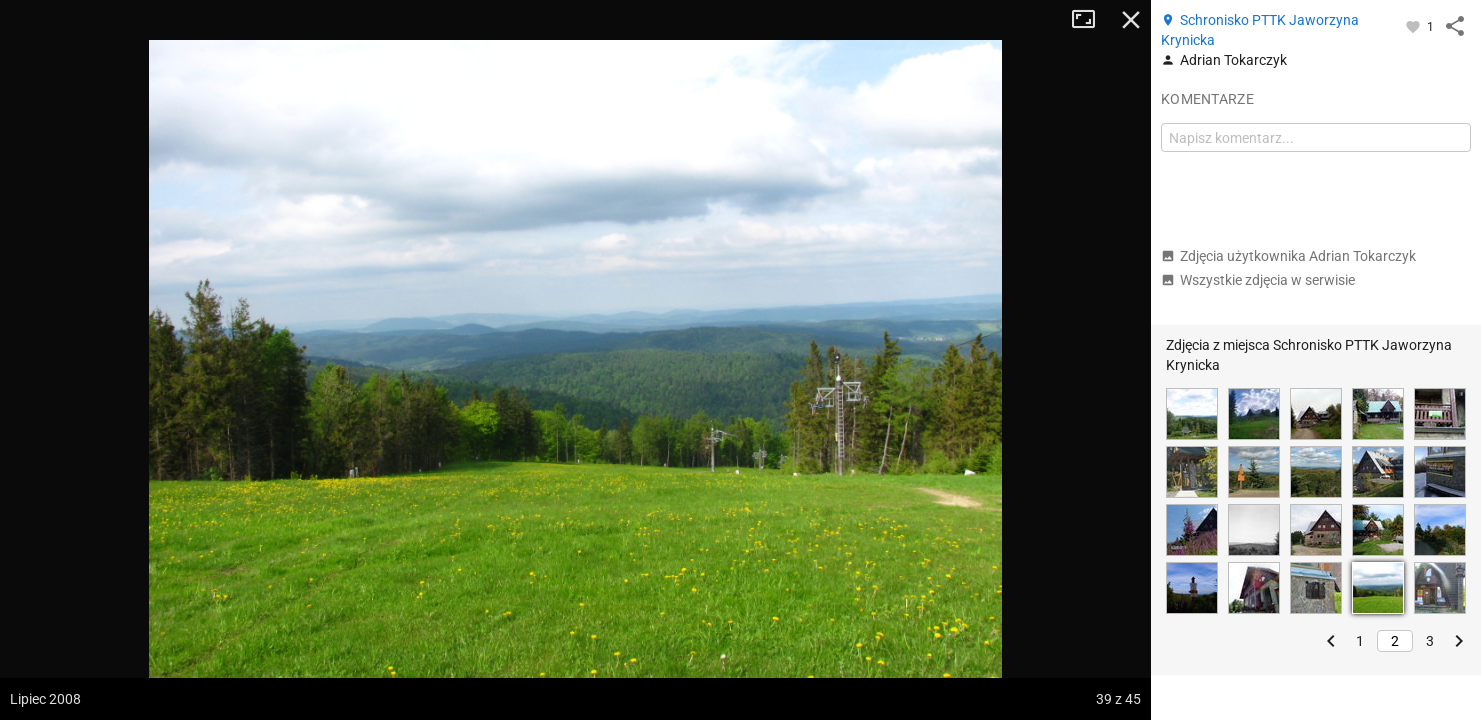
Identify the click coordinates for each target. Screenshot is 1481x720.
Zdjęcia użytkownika (1288, 256)
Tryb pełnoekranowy (1091, 20)
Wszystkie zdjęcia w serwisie (1258, 280)
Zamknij (1131, 20)
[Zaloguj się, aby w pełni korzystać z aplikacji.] (1414, 26)
